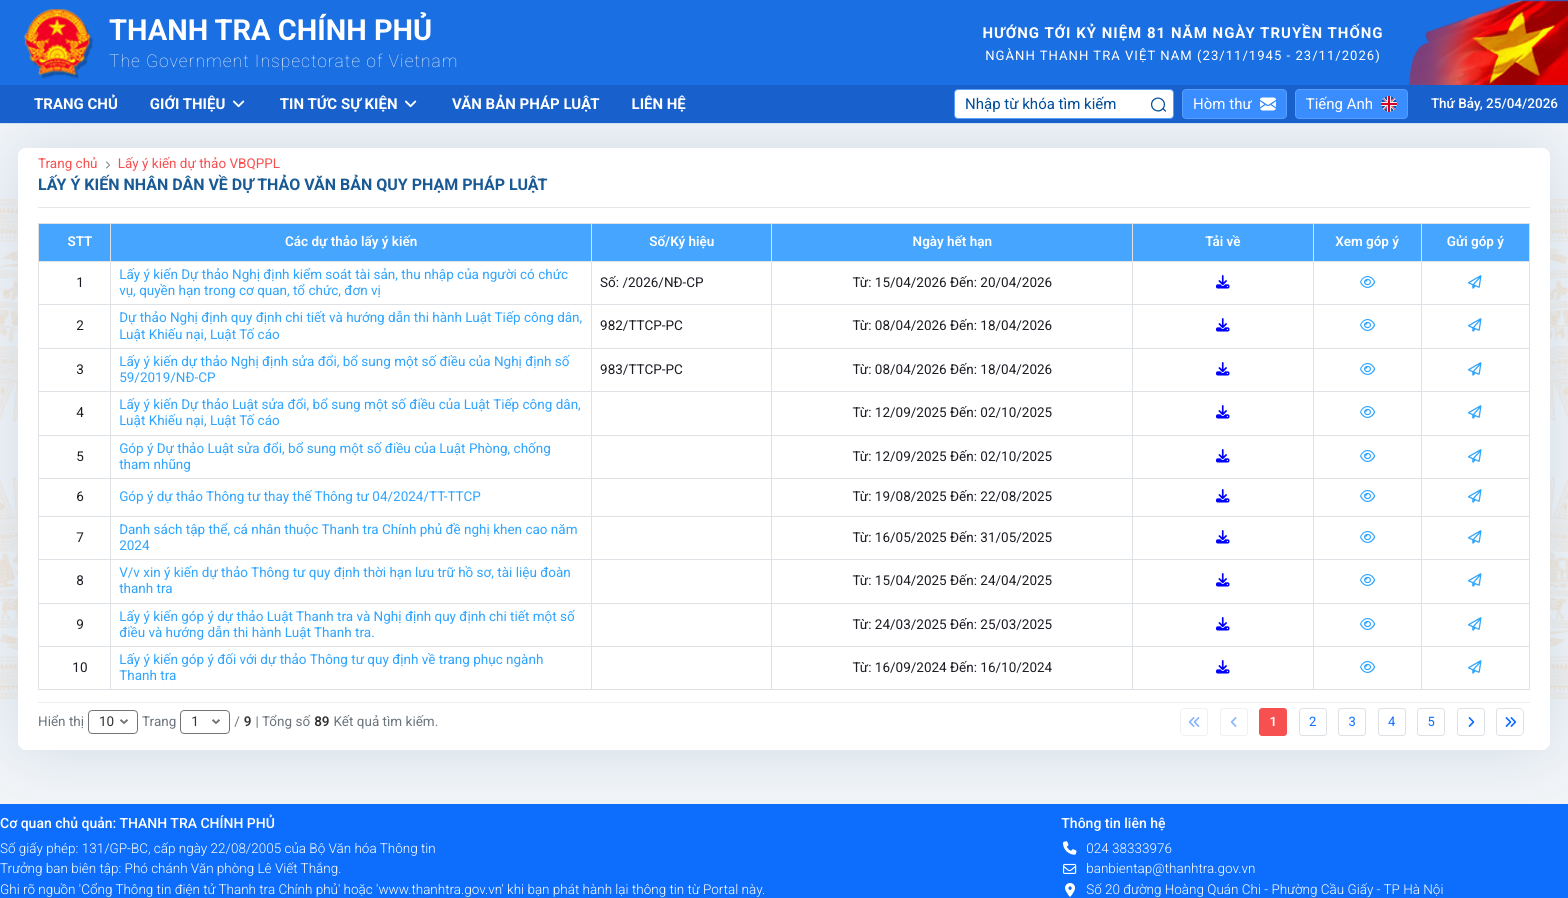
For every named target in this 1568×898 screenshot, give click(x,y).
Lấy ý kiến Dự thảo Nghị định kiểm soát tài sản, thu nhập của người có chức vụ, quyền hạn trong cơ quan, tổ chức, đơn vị (343, 283)
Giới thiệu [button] (199, 104)
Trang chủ (76, 104)
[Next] (1471, 722)
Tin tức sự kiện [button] (350, 104)
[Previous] (1194, 722)
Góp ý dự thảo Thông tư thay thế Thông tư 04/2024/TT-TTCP (300, 497)
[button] (1234, 104)
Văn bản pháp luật (526, 104)
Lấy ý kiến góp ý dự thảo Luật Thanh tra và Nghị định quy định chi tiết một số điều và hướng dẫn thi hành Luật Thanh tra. (347, 625)
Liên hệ (659, 104)
